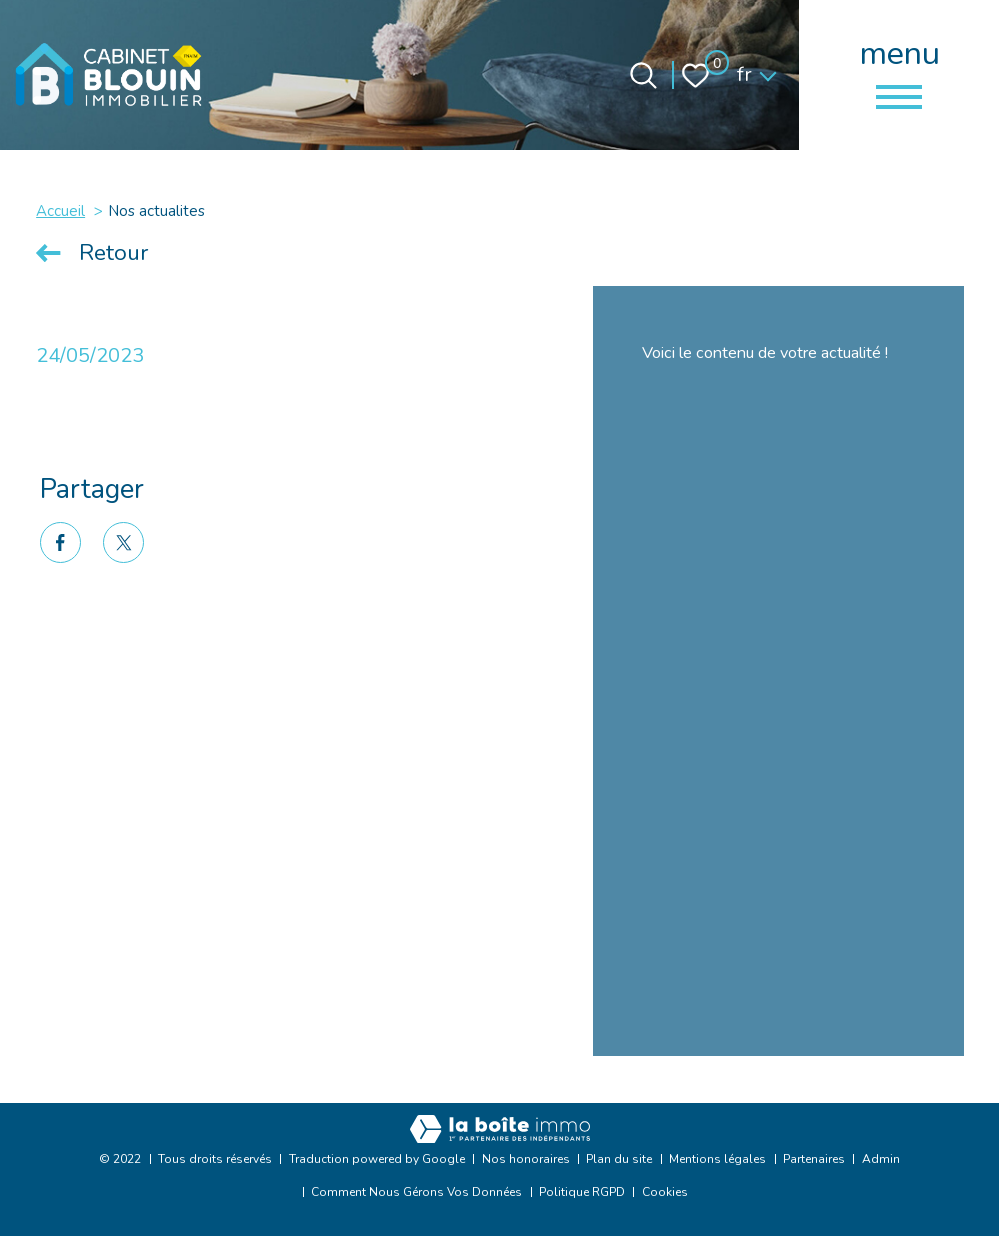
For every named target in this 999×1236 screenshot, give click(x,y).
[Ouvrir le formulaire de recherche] (643, 75)
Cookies (665, 1192)
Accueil (60, 211)
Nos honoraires (526, 1159)
